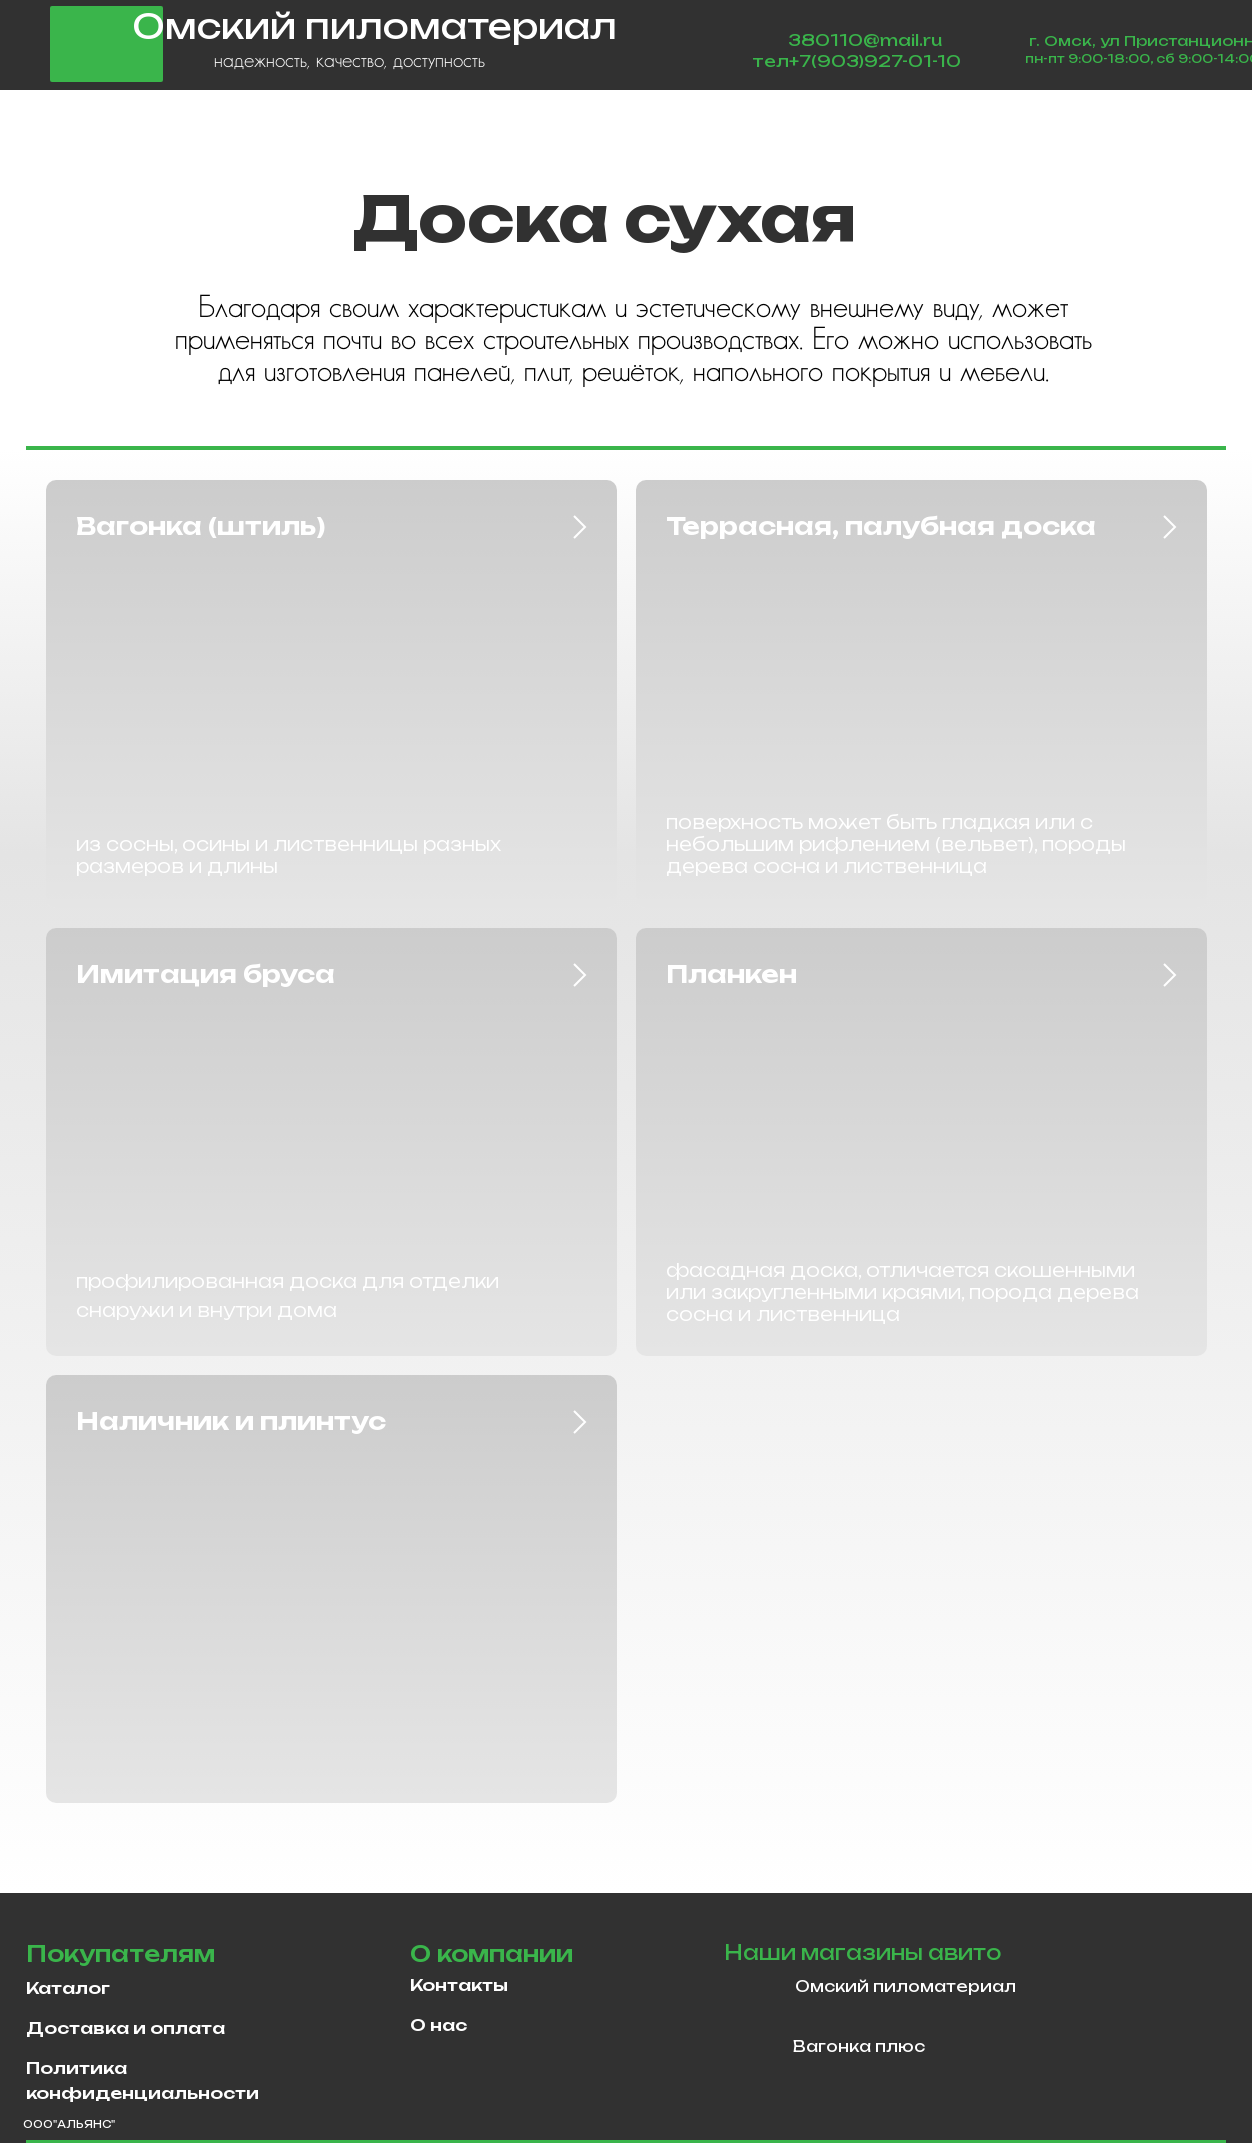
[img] (754, 1990)
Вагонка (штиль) (200, 526)
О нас (438, 2025)
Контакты (459, 1985)
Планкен (731, 974)
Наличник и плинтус (231, 1421)
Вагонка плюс (859, 2046)
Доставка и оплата (125, 2028)
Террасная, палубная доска (881, 526)
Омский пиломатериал (905, 1986)
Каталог (68, 1988)
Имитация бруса (205, 974)
